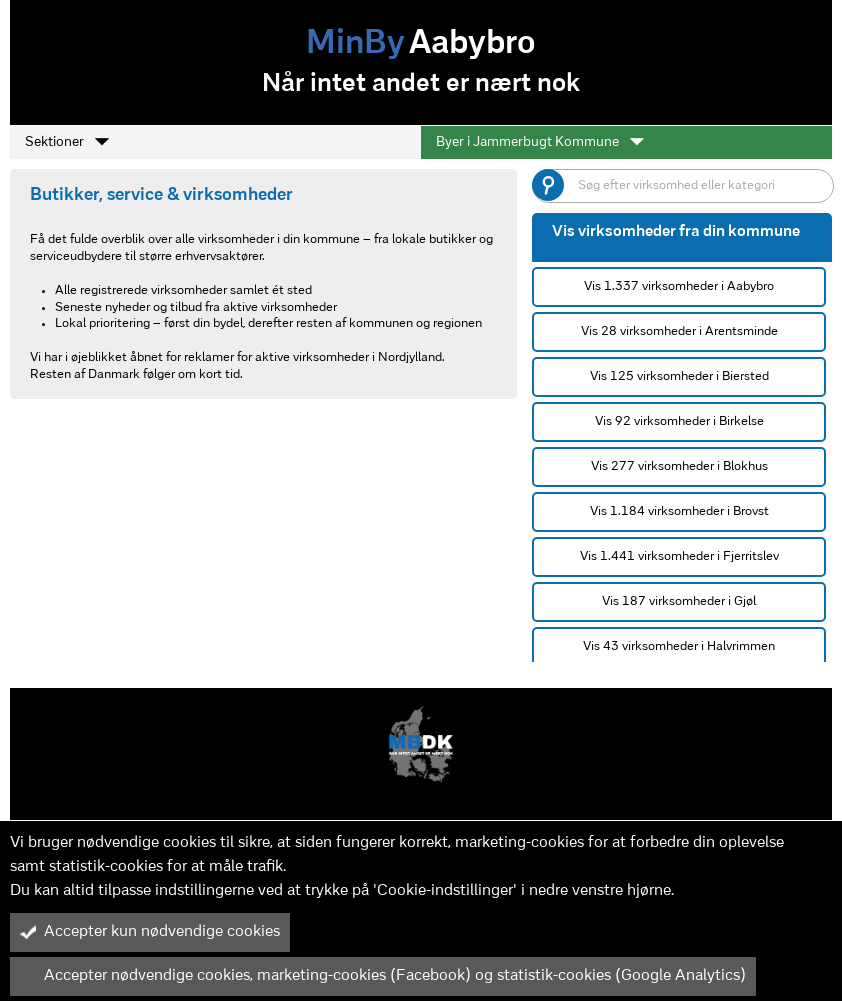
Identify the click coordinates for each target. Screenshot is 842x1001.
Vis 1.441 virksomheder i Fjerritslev (679, 556)
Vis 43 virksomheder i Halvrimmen (679, 646)
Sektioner (67, 142)
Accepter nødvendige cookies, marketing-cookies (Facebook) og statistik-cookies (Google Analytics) (383, 976)
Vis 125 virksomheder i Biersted (679, 376)
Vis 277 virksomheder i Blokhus (679, 466)
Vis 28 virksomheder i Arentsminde (679, 331)
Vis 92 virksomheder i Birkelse (679, 421)
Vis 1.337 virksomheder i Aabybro (679, 286)
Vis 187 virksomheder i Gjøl (679, 601)
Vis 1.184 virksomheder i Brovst (679, 511)
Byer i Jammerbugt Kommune (540, 142)
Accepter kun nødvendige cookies (150, 932)
